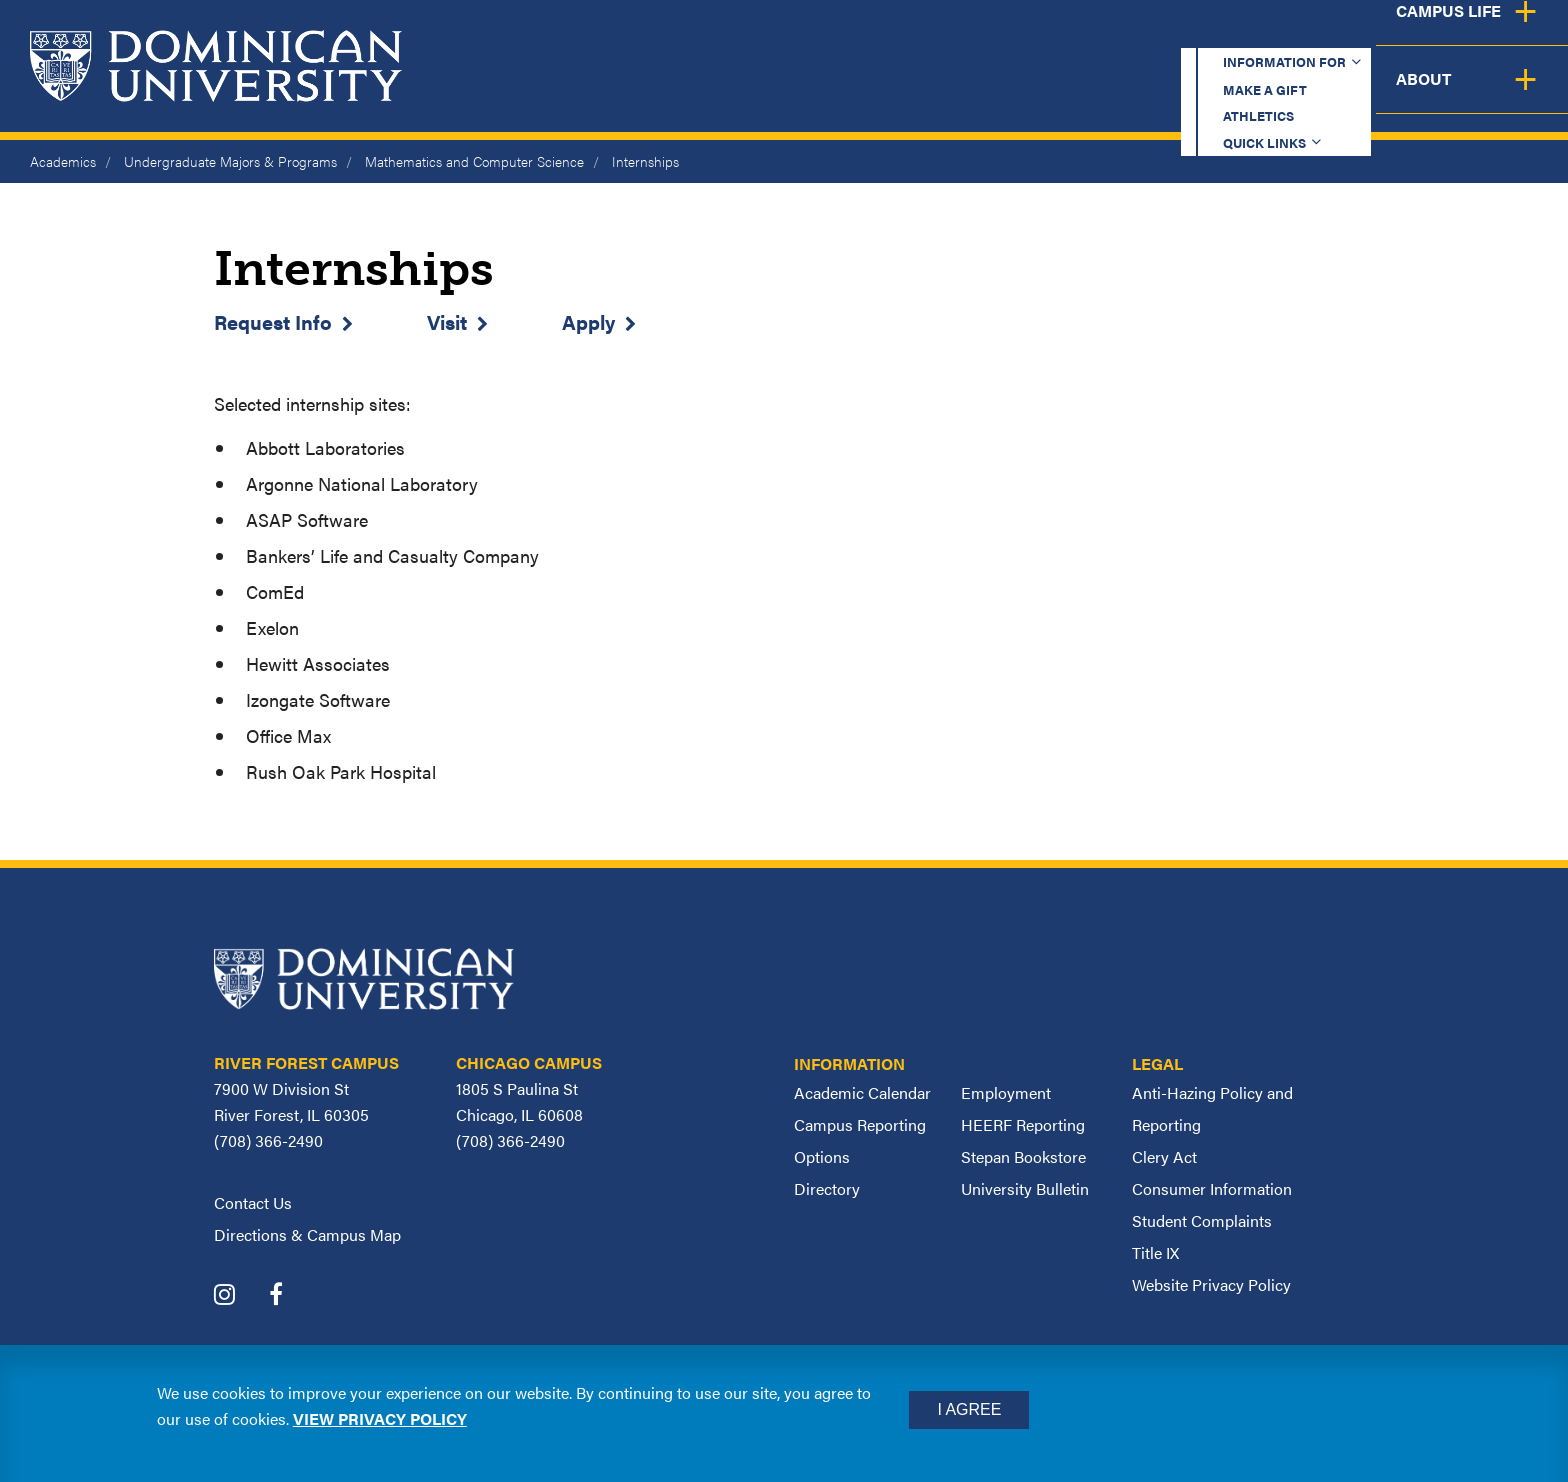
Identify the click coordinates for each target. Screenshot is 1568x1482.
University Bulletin (1025, 1188)
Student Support (1182, 94)
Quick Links (1284, 34)
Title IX (1155, 1252)
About (1510, 94)
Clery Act (1164, 1156)
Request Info (273, 321)
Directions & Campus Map (307, 1234)
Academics (798, 94)
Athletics (1147, 34)
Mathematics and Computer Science (474, 161)
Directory (827, 1188)
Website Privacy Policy (1211, 1284)
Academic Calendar (862, 1092)
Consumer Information (1212, 1188)
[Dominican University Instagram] (239, 1296)
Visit (447, 321)
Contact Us (253, 1202)
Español (1434, 34)
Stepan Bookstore (1023, 1156)
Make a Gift (1010, 34)
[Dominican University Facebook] (291, 1296)
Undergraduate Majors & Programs (230, 161)
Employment (1006, 1092)
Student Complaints (1202, 1220)
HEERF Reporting (1023, 1124)
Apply (588, 321)
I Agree (969, 1409)
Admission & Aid (976, 94)
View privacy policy (380, 1418)
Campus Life (1370, 94)
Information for (831, 34)
